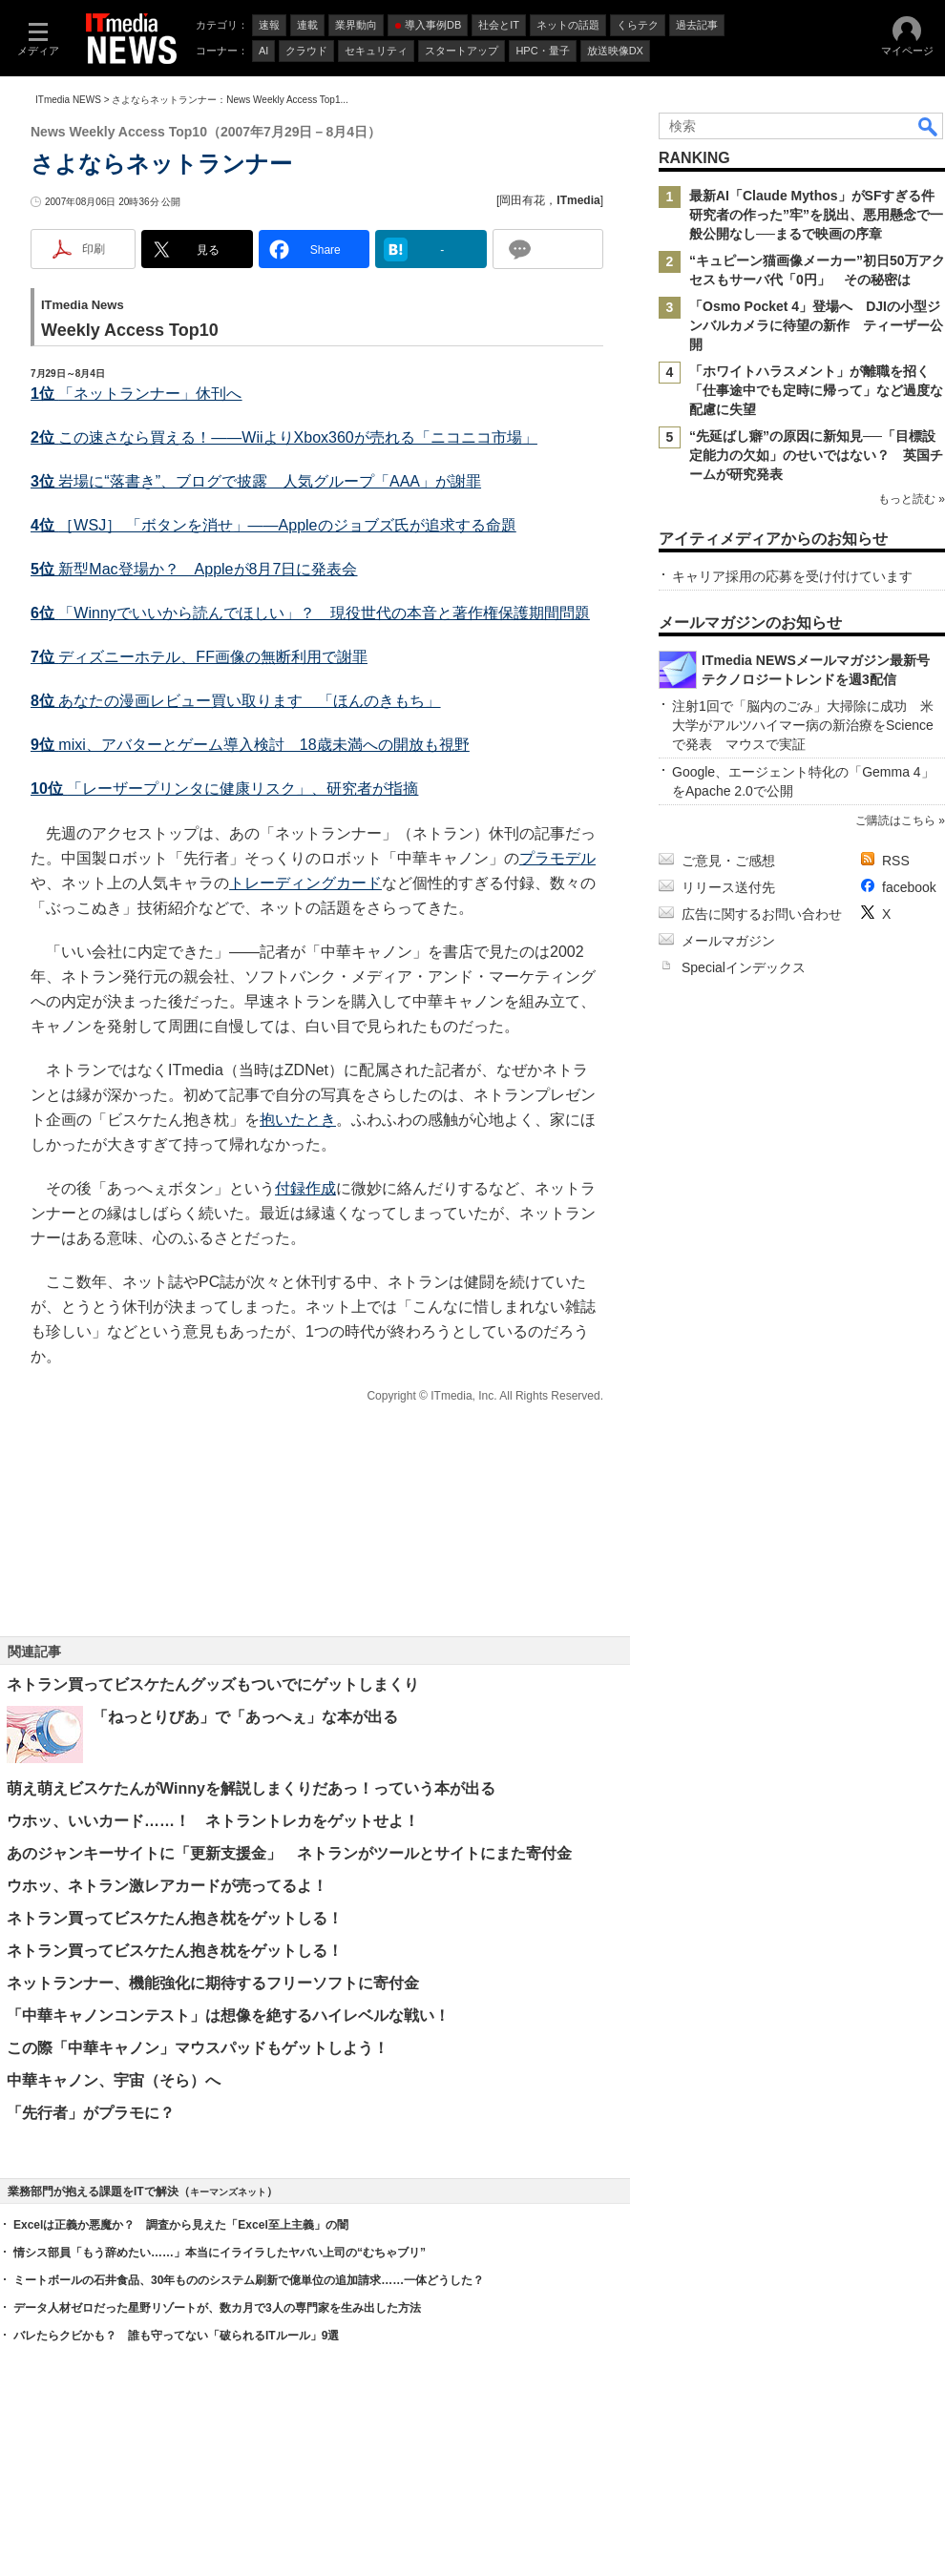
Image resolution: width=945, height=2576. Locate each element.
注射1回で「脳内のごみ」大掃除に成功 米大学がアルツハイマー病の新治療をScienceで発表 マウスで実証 (803, 725)
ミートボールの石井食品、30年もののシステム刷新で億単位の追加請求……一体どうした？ (248, 2280)
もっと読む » (911, 499)
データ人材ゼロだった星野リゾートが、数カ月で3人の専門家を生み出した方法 (217, 2308)
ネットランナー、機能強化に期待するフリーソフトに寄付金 (213, 1983)
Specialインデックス (744, 967)
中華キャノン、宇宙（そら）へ (113, 2080)
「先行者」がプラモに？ (91, 2113)
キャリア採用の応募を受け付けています (792, 576)
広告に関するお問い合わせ (762, 914)
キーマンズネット (228, 2192)
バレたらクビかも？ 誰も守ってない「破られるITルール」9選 (176, 2335)
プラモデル (557, 858)
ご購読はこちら (895, 820)
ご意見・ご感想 (728, 860)
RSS (896, 860)
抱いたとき (298, 1119)
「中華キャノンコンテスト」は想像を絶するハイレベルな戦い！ (228, 2015)
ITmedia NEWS (68, 99)
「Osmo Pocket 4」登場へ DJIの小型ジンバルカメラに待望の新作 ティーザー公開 (816, 325)
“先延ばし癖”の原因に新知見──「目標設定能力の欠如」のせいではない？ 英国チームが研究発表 (816, 455)
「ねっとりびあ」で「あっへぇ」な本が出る (245, 1717)
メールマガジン (728, 940)
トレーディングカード (305, 883)
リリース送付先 (728, 887)
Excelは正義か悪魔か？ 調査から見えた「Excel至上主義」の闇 (180, 2225)
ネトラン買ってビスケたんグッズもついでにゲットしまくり (213, 1684)
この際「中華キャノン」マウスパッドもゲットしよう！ (197, 2048)
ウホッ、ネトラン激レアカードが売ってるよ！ (167, 1886)
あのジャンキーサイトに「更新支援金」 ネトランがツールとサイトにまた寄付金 (289, 1853)
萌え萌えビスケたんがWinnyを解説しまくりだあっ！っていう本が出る (251, 1788)
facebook (909, 887)
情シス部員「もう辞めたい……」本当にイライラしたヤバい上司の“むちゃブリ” (219, 2252)
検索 (928, 126)
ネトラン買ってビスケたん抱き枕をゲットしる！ (175, 1918)
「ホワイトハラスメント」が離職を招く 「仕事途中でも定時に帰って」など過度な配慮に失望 (816, 390)
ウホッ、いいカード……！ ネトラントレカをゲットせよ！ (213, 1821)
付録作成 (305, 1188)
